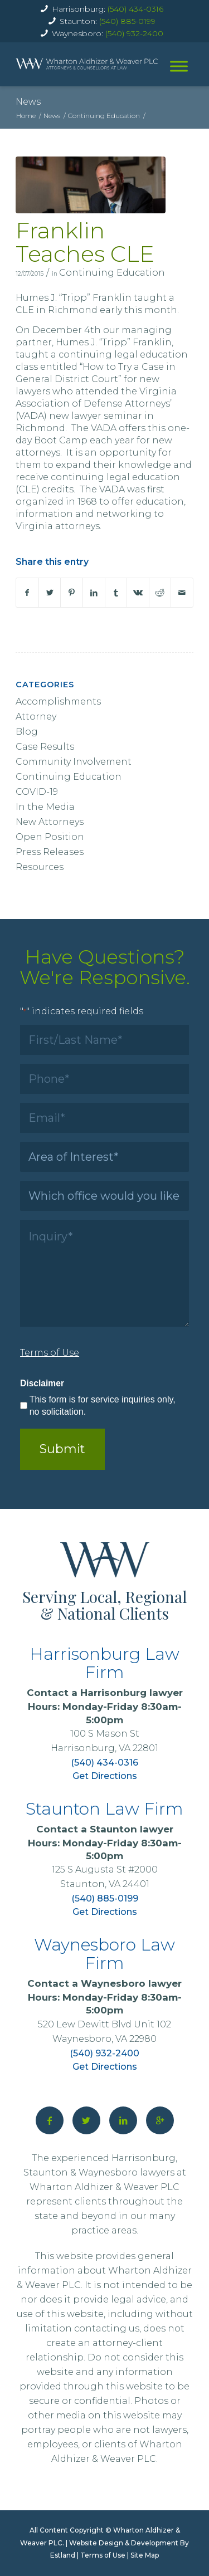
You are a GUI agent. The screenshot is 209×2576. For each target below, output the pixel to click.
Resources (40, 867)
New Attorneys (50, 822)
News (28, 101)
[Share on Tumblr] (116, 592)
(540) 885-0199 (127, 21)
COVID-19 (37, 791)
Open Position (50, 837)
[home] (87, 64)
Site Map (144, 2555)
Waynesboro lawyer (131, 1983)
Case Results (45, 746)
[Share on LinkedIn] (94, 592)
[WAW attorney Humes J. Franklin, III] (91, 185)
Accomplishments (58, 701)
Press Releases (50, 852)
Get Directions (104, 1776)
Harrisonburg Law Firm (104, 1663)
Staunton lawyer (131, 1829)
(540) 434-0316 (135, 9)
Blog (27, 731)
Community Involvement (74, 761)
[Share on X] (50, 592)
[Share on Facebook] (27, 592)
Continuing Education (112, 272)
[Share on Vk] (138, 592)
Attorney (36, 716)
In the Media (45, 806)
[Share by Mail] (182, 592)
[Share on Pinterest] (71, 592)
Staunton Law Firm (104, 1808)
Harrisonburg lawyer (131, 1692)
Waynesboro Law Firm (104, 1953)
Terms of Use (102, 2555)
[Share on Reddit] (160, 592)
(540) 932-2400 (134, 33)
